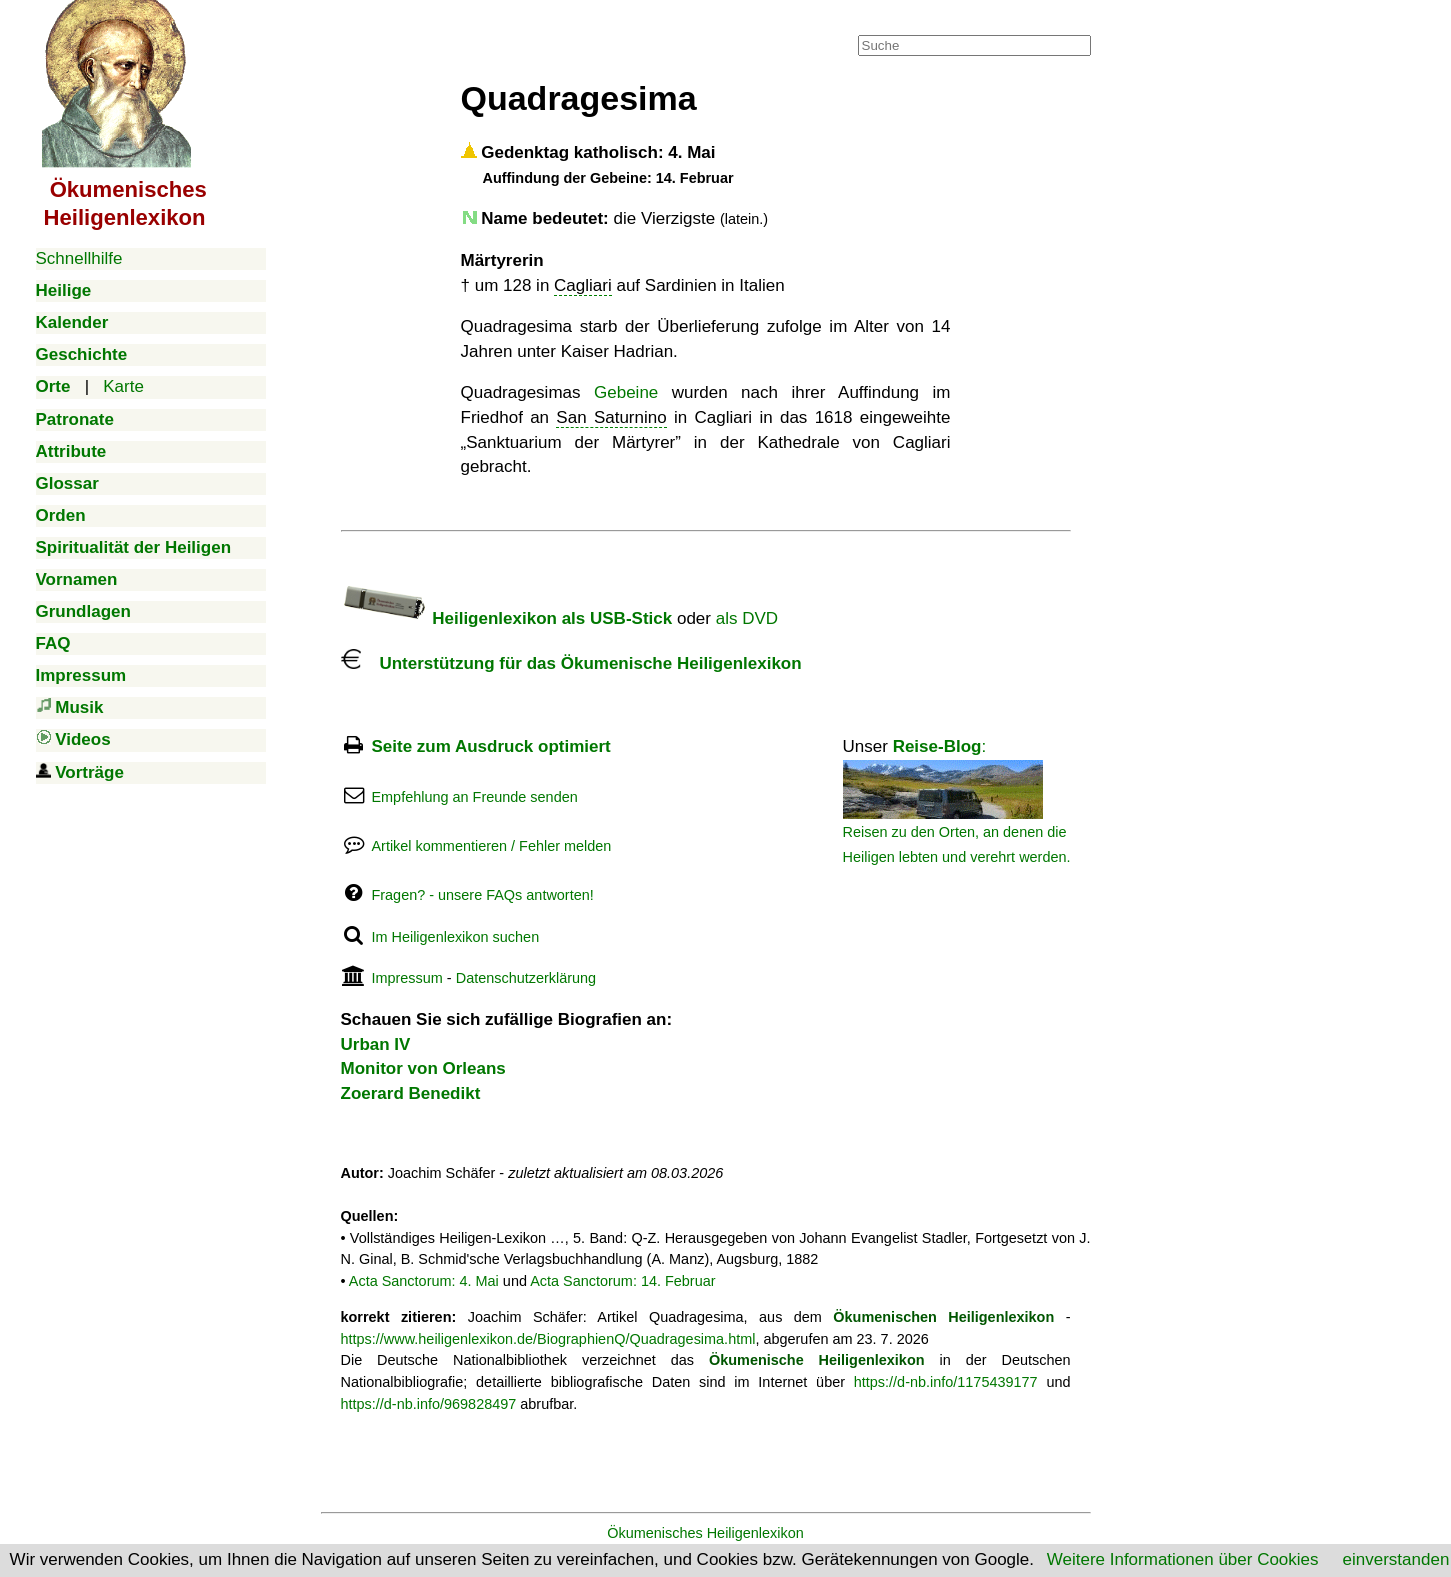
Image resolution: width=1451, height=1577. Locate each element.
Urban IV (376, 1044)
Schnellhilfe (79, 258)
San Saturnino (611, 417)
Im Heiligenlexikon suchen (455, 937)
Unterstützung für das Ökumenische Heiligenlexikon (571, 663)
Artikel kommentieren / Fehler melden (491, 846)
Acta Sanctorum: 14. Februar (622, 1281)
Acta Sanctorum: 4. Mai (424, 1281)
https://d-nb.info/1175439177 (946, 1382)
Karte (123, 386)
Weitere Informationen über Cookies (1183, 1559)
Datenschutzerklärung (526, 978)
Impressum (406, 978)
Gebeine (626, 392)
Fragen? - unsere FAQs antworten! (482, 895)
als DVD (747, 618)
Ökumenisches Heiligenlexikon (705, 1533)
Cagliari (583, 285)
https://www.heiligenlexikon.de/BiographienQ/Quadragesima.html (548, 1339)
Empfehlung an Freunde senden (474, 797)
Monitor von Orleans (423, 1068)
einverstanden (1396, 1559)
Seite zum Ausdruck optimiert (490, 746)
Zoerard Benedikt (411, 1093)
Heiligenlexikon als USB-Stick (507, 618)
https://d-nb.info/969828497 (429, 1404)
